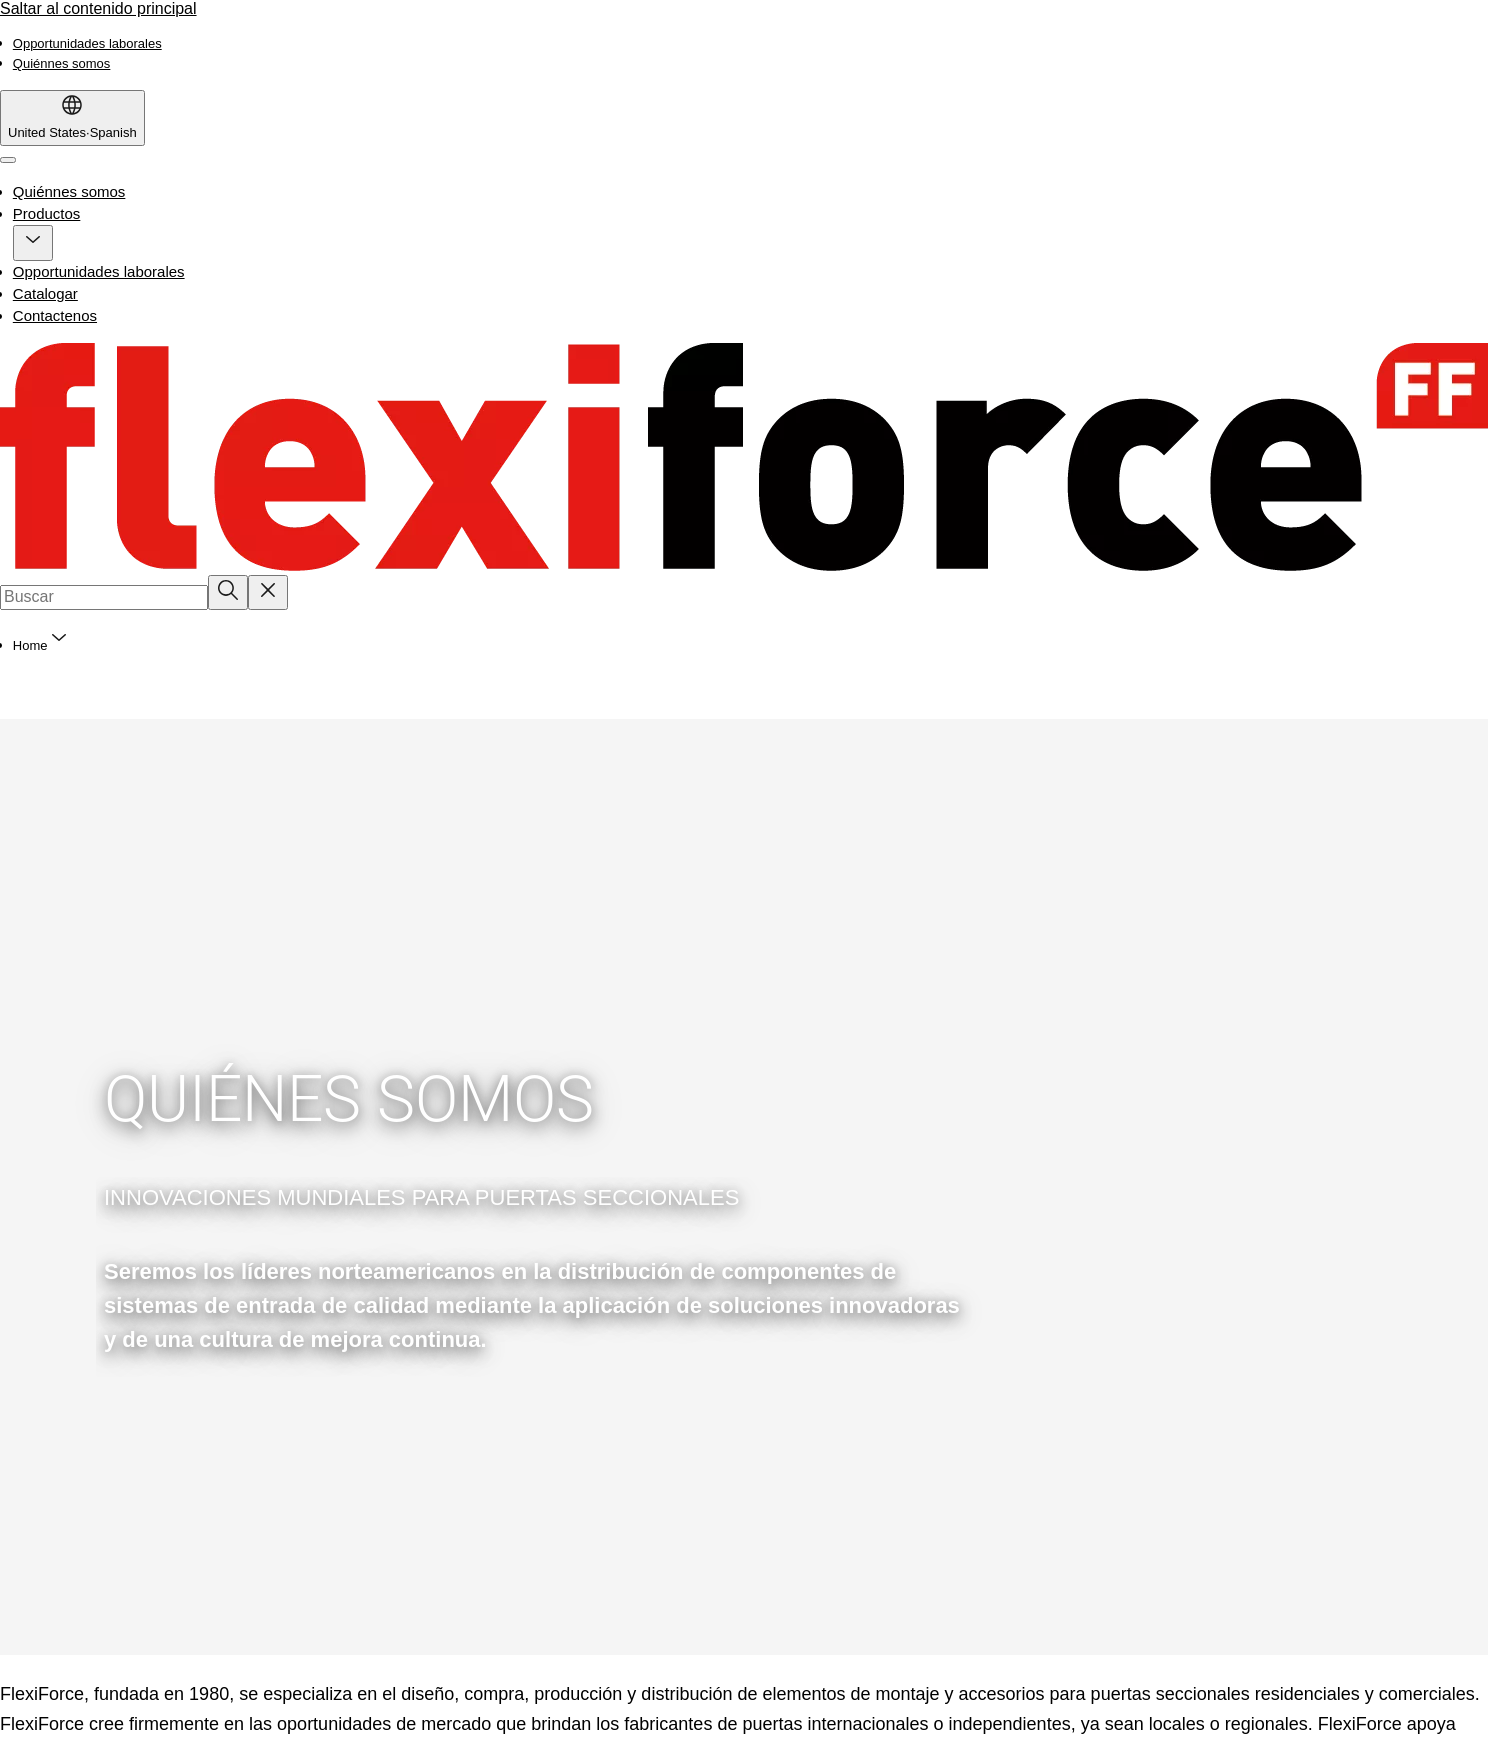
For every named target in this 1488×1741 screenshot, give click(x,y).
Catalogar (45, 293)
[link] (87, 43)
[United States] (72, 118)
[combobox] (104, 597)
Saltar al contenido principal (98, 8)
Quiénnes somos (69, 191)
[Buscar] (228, 592)
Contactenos (55, 315)
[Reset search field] (268, 592)
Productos (47, 213)
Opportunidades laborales (99, 271)
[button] (33, 243)
